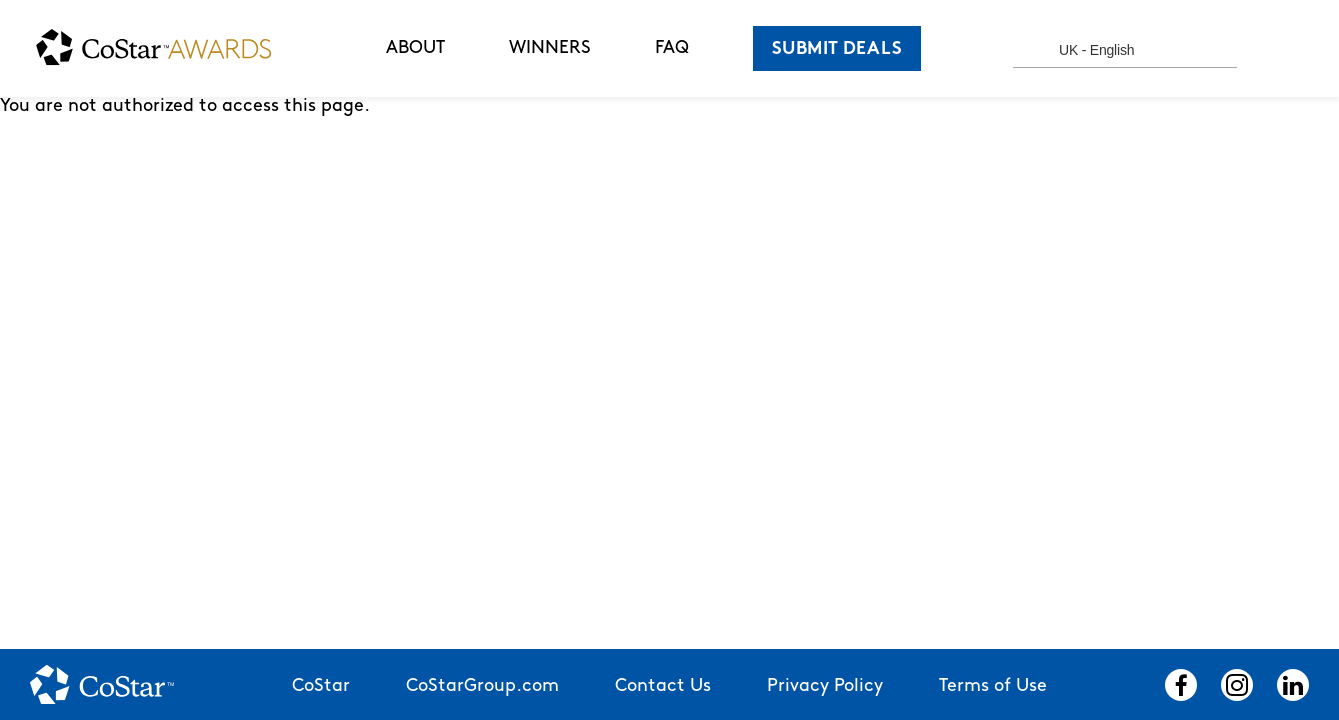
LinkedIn (1293, 685)
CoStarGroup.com (482, 686)
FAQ (672, 48)
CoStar (321, 686)
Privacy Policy (825, 686)
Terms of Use (993, 686)
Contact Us (663, 686)
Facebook (1181, 685)
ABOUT (415, 48)
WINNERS (550, 48)
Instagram (1237, 685)
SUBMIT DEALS (837, 49)
